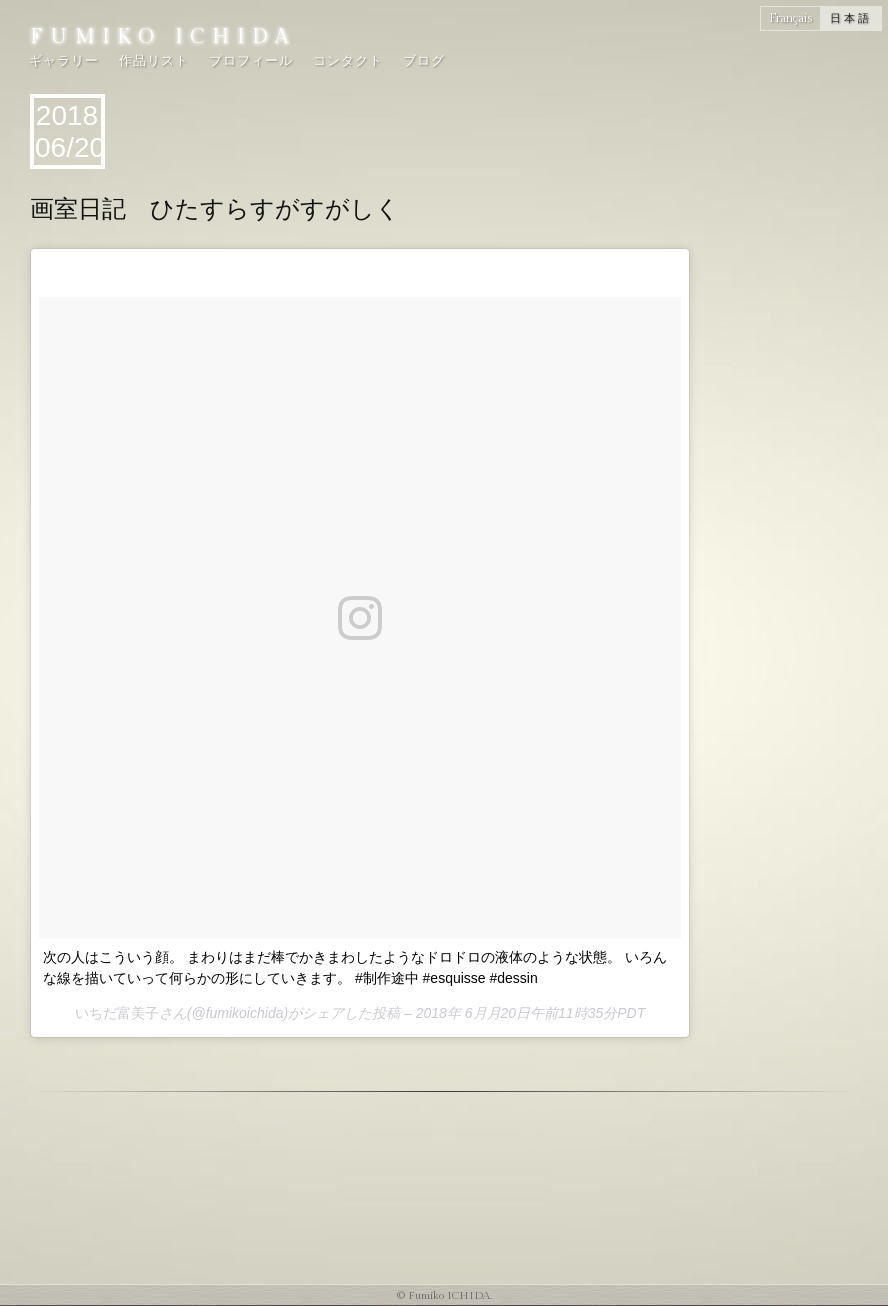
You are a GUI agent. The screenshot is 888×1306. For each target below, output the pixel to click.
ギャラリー (64, 61)
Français (790, 18)
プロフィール (251, 61)
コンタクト (348, 61)
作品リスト (154, 61)
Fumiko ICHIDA (163, 37)
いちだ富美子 (117, 1013)
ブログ (424, 61)
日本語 (851, 18)
